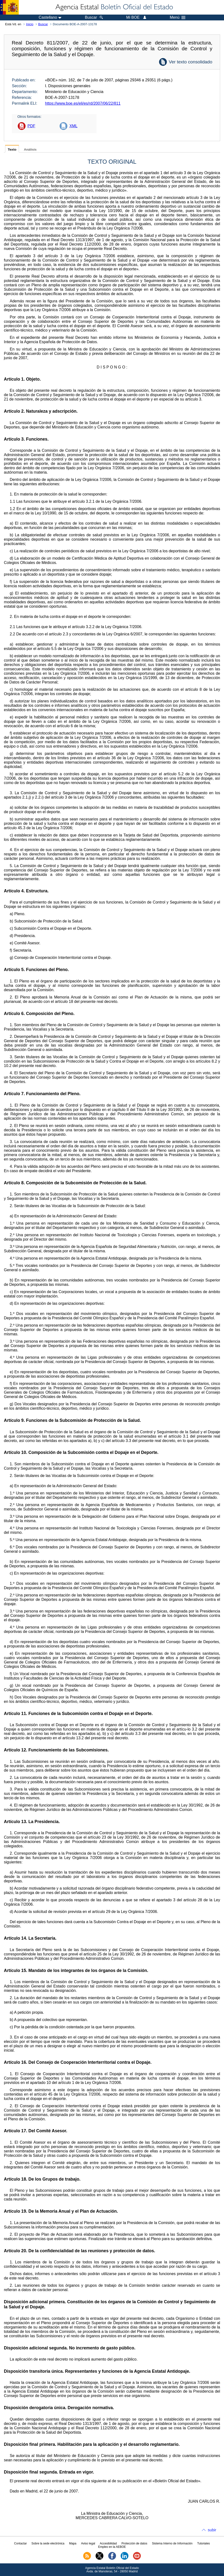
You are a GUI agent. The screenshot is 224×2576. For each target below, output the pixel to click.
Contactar (20, 2543)
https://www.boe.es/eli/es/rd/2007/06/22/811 (82, 103)
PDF (31, 126)
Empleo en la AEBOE (112, 2547)
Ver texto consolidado (190, 61)
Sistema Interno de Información (172, 2543)
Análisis (30, 149)
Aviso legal (88, 2543)
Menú (177, 17)
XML (73, 126)
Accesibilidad (108, 2543)
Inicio (29, 24)
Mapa (72, 2543)
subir (212, 2530)
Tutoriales (203, 2543)
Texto (12, 149)
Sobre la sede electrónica (47, 2543)
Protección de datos (134, 2543)
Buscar (43, 24)
